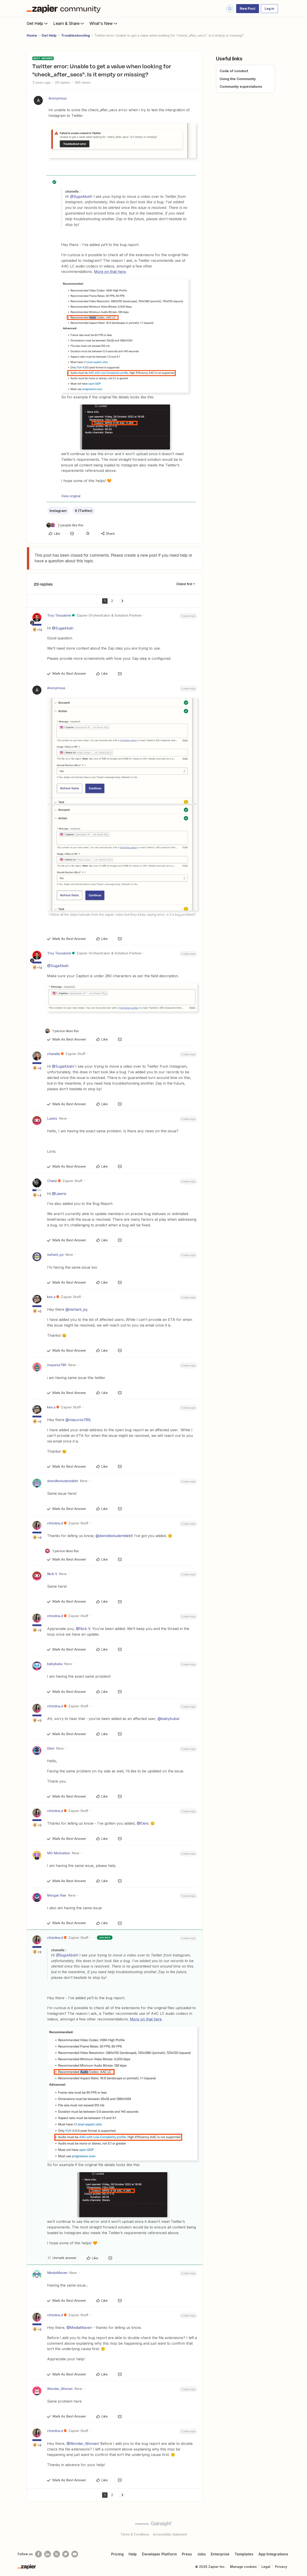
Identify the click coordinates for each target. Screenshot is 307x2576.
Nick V (52, 1574)
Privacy (281, 2567)
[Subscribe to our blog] (56, 2554)
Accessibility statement (170, 2534)
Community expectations (241, 86)
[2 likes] (64, 525)
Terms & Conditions (134, 2534)
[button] (247, 8)
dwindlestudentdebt (62, 1481)
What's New (103, 23)
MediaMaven (57, 2273)
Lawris (52, 1118)
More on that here (110, 271)
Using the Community (238, 79)
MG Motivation (58, 1853)
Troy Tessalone (59, 615)
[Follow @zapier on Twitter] (65, 2554)
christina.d (55, 1523)
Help (133, 2554)
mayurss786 (56, 1365)
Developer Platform (159, 2554)
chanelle (53, 1054)
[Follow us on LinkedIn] (47, 2554)
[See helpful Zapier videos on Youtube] (74, 2554)
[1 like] (62, 1031)
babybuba (54, 1664)
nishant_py (55, 1254)
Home (32, 35)
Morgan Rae (56, 1895)
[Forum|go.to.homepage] (65, 8)
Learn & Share (69, 23)
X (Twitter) (83, 511)
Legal (265, 2567)
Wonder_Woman (60, 2389)
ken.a (51, 1297)
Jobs (201, 2554)
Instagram (58, 511)
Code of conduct (234, 71)
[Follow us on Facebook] (38, 2554)
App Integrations (273, 2554)
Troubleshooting (75, 35)
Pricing (117, 2554)
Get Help (38, 23)
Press (187, 2554)
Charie (52, 1181)
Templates (244, 2554)
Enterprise (220, 2554)
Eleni (50, 1748)
